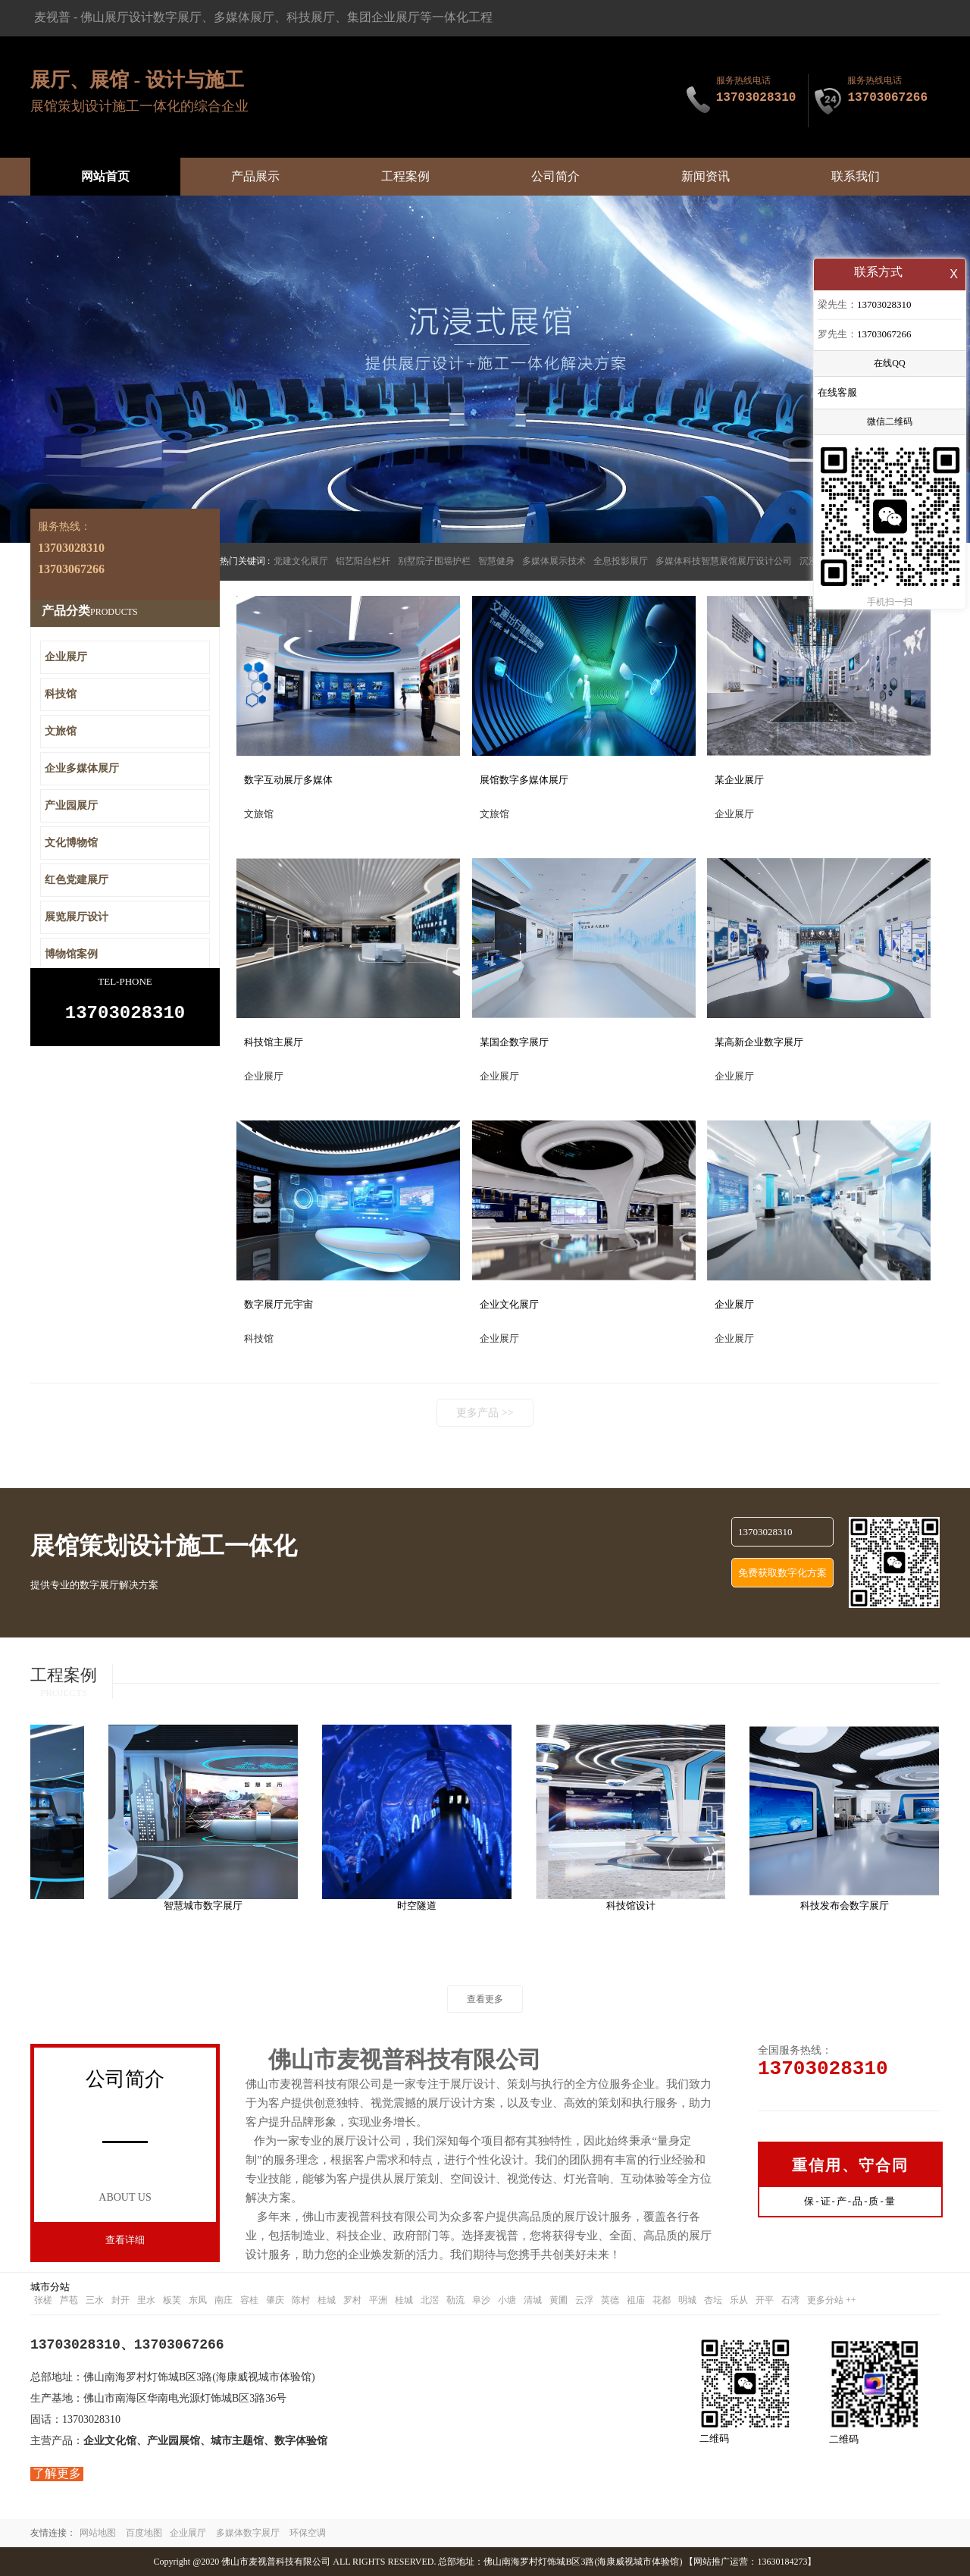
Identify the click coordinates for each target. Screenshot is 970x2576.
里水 (146, 2300)
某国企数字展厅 (514, 1042)
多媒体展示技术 (554, 561)
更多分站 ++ (831, 2300)
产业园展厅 (71, 805)
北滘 (430, 2300)
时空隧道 (423, 1905)
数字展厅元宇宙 (278, 1304)
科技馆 (61, 694)
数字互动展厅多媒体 (288, 779)
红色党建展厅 (76, 879)
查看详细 (125, 2239)
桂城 (327, 2300)
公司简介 (555, 176)
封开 (120, 2300)
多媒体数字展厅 (248, 2532)
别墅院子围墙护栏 (434, 561)
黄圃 (558, 2300)
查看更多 (485, 1999)
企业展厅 (734, 1304)
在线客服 (837, 394)
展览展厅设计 (76, 917)
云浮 (584, 2300)
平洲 (378, 2300)
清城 (533, 2300)
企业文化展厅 (509, 1304)
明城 (687, 2300)
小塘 (507, 2300)
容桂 (249, 2300)
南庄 (223, 2300)
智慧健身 (496, 561)
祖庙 (636, 2300)
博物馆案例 (71, 954)
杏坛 (713, 2300)
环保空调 (307, 2532)
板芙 (172, 2300)
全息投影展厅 (620, 561)
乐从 (739, 2300)
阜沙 (481, 2300)
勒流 (455, 2300)
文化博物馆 (71, 842)
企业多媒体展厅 (82, 768)
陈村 (301, 2300)
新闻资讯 (705, 176)
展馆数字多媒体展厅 (524, 779)
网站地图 (98, 2532)
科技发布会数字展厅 (850, 1905)
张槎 (43, 2300)
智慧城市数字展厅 (209, 1905)
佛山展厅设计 (116, 17)
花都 (661, 2300)
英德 (610, 2300)
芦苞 (69, 2300)
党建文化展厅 (301, 561)
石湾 (790, 2300)
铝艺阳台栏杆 (363, 561)
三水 (95, 2300)
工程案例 (405, 176)
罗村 (352, 2300)
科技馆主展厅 (273, 1042)
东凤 (198, 2300)
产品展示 (255, 176)
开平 (765, 2300)
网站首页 (105, 176)
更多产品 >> (484, 1412)
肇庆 (275, 2300)
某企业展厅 (739, 779)
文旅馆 (61, 731)
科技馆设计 (637, 1905)
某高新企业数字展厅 (759, 1042)
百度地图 (144, 2532)
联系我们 (855, 176)
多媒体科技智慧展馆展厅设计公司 (724, 561)
